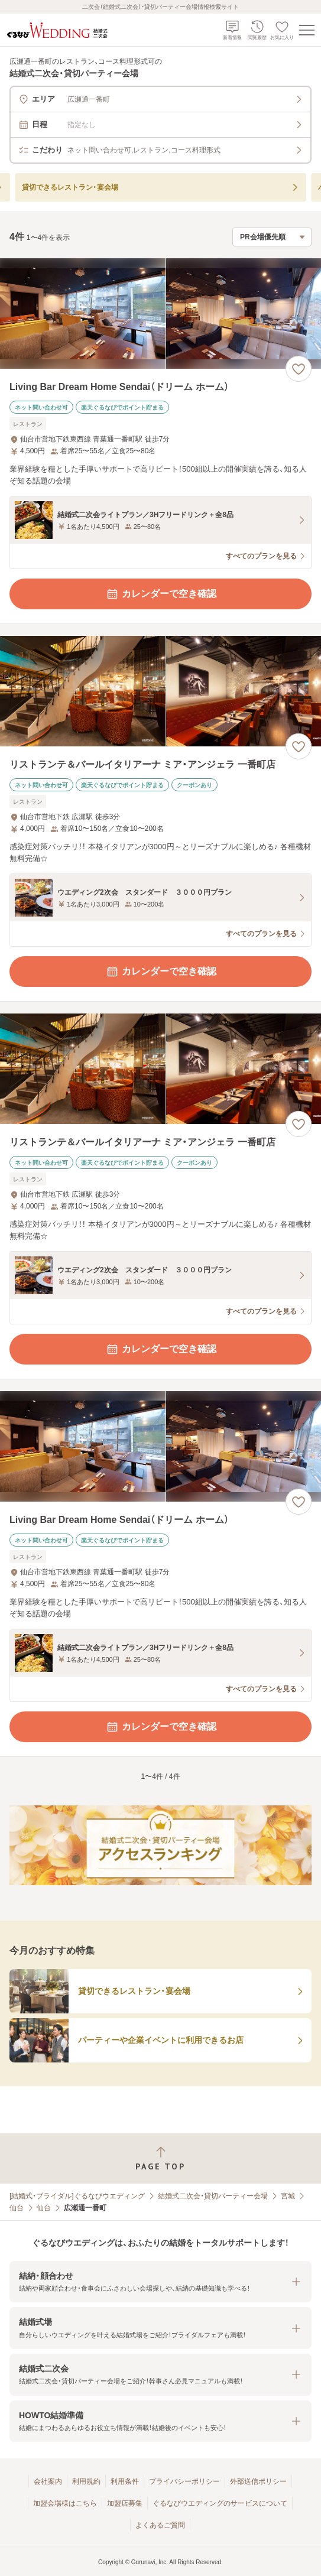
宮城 (288, 2196)
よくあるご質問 (160, 2525)
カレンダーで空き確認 (160, 594)
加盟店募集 (124, 2503)
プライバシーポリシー (184, 2481)
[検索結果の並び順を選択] (272, 237)
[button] (160, 2282)
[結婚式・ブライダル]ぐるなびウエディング (77, 2196)
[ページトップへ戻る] (160, 2158)
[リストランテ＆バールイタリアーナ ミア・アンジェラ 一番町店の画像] (160, 691)
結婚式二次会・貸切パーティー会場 (213, 2196)
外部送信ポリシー (258, 2481)
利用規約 (86, 2481)
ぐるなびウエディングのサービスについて (220, 2503)
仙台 (16, 2208)
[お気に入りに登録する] (299, 369)
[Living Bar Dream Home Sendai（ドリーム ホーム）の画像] (160, 313)
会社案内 (48, 2481)
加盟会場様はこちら (65, 2503)
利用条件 (125, 2481)
